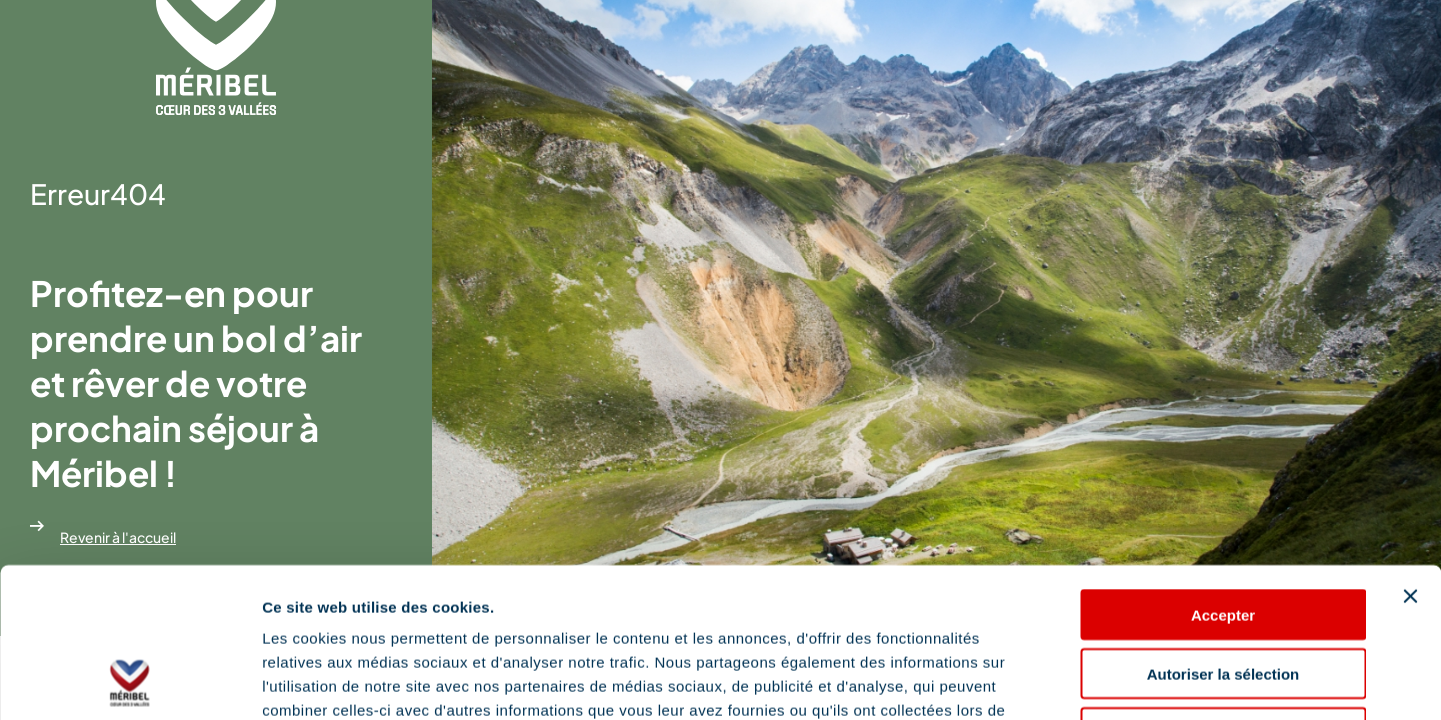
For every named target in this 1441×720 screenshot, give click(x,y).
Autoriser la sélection (1223, 533)
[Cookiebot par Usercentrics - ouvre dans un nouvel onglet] (129, 681)
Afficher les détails (1101, 680)
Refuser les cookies (1223, 592)
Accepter (1223, 474)
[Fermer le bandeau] (1410, 456)
